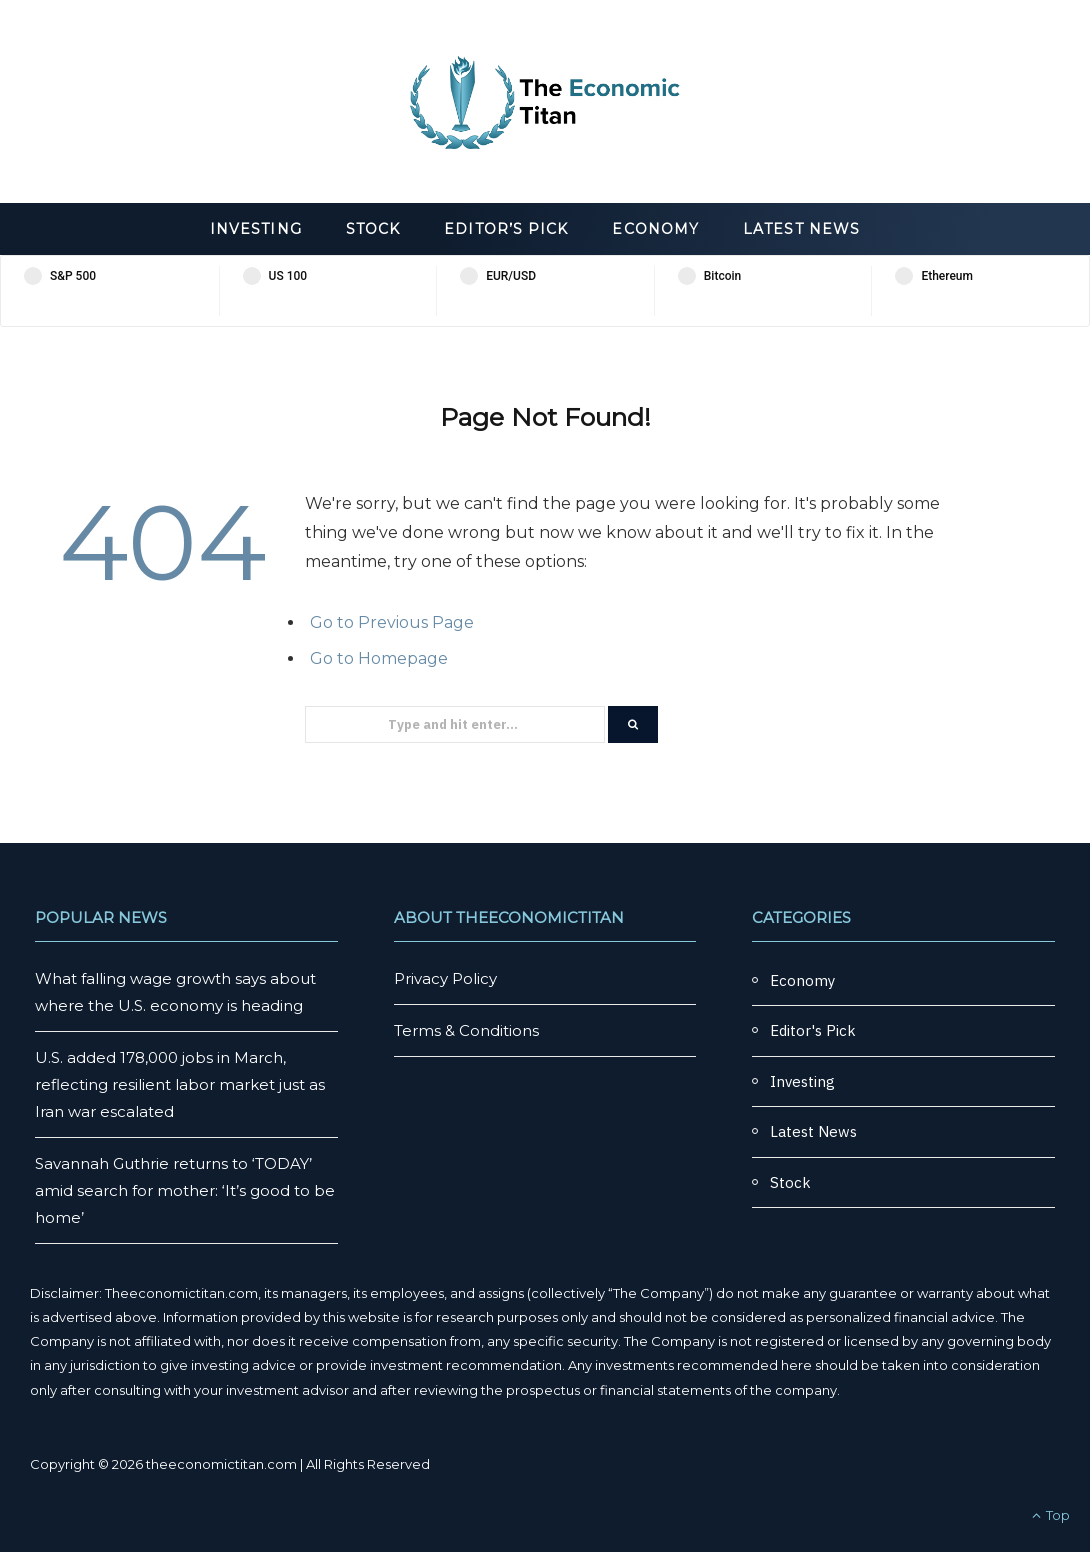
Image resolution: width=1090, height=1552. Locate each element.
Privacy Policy (445, 978)
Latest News (801, 229)
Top (1051, 1515)
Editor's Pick (813, 1030)
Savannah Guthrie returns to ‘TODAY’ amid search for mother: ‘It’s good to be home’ (185, 1190)
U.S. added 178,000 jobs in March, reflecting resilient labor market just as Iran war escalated (180, 1084)
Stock (373, 229)
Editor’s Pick (506, 229)
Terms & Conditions (466, 1030)
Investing (256, 229)
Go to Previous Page (392, 622)
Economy (655, 229)
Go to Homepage (379, 658)
